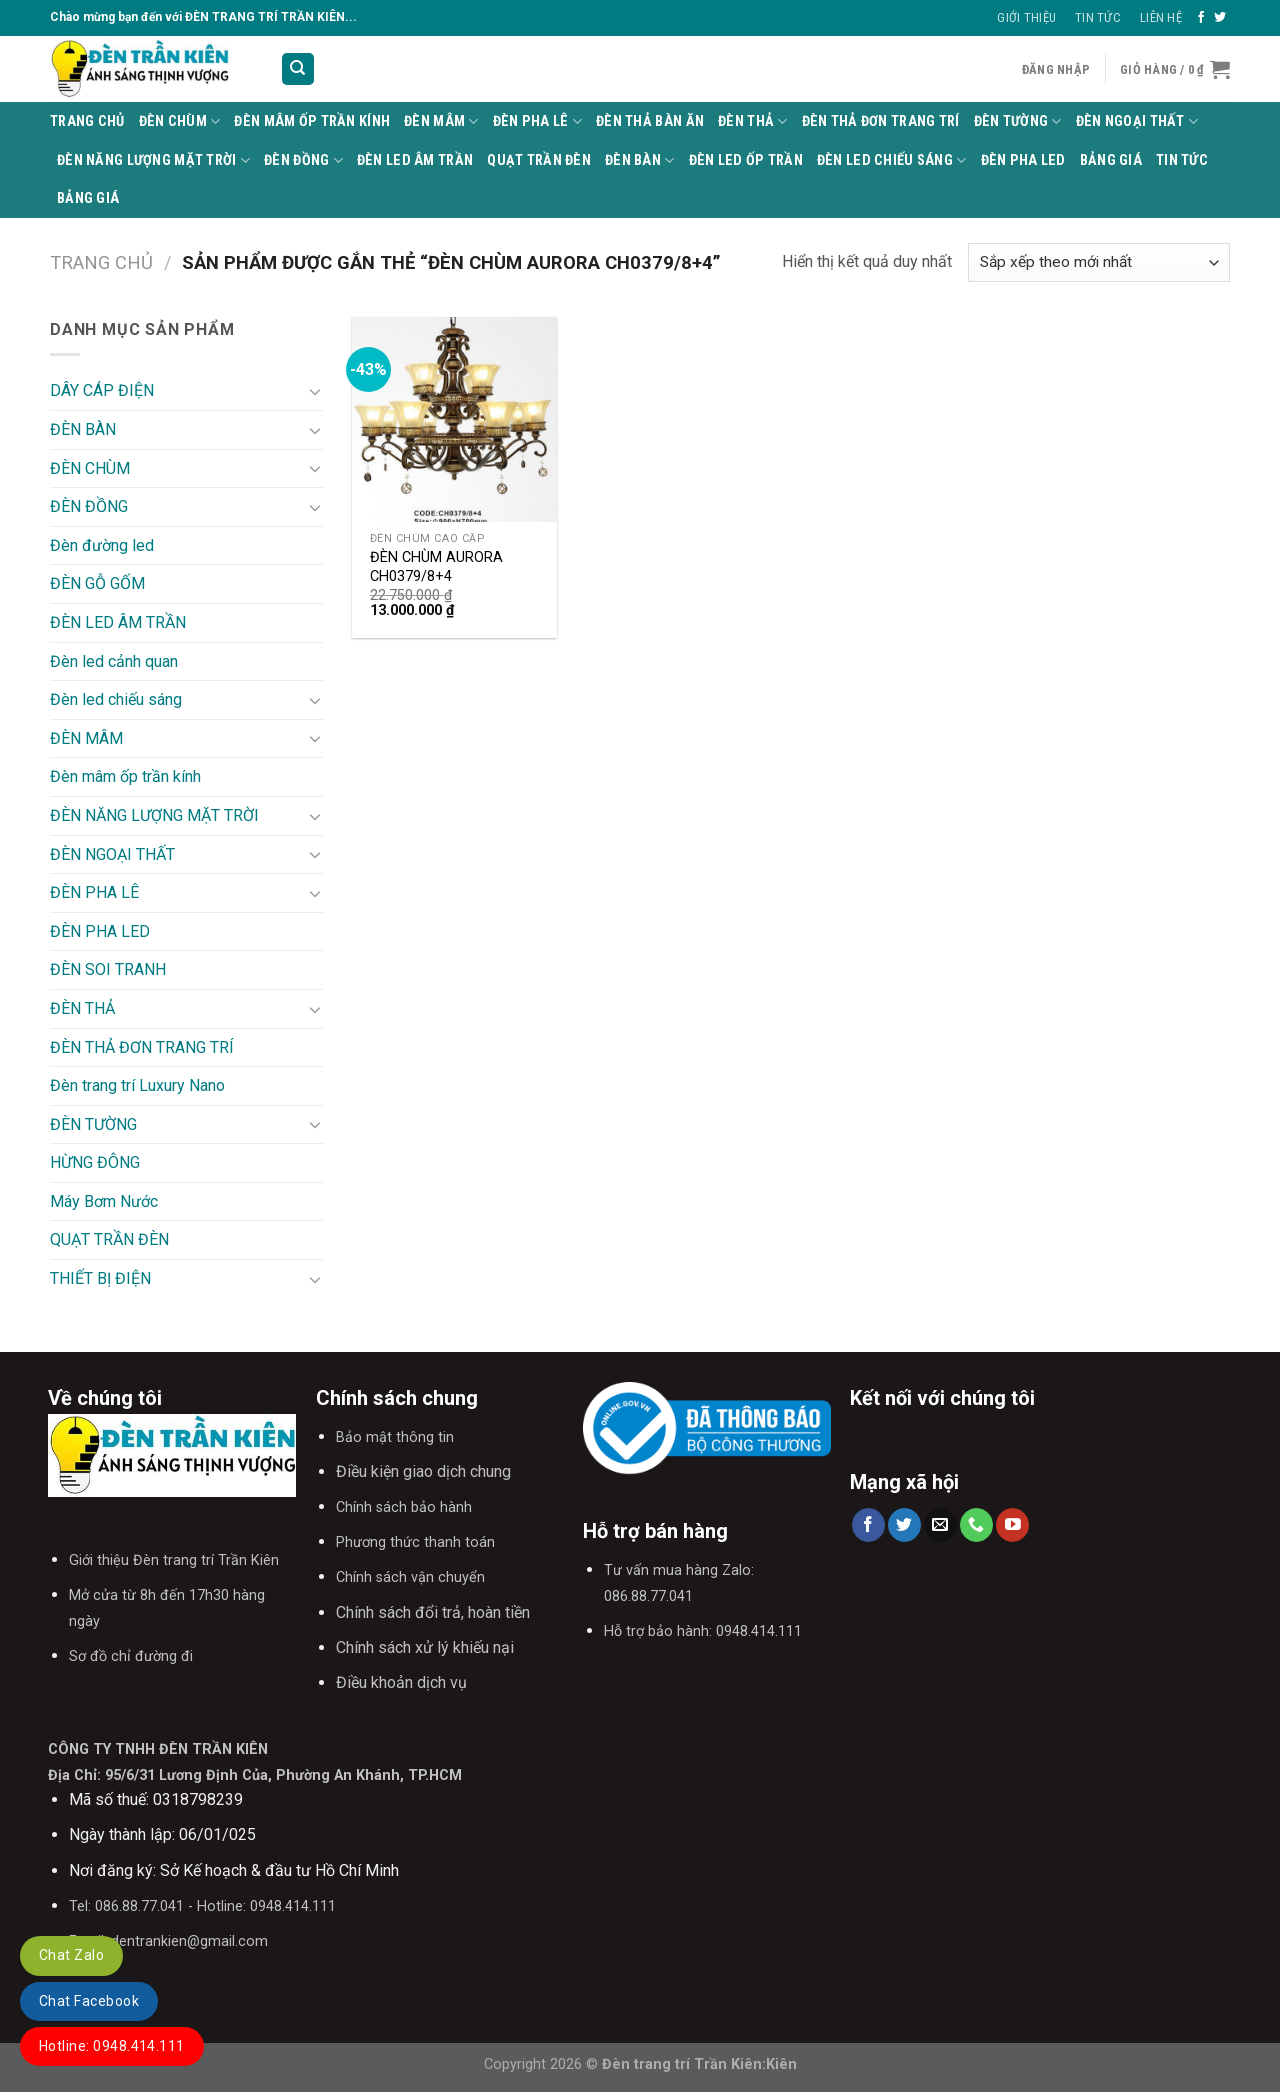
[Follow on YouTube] (1012, 1525)
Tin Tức (1098, 17)
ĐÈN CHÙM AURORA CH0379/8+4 (436, 567)
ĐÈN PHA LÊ (537, 121)
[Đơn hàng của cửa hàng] (1099, 262)
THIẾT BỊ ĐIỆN (100, 1278)
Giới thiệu (1026, 17)
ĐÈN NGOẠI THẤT (1137, 121)
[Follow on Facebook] (1201, 18)
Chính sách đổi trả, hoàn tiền (433, 1612)
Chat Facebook (89, 2001)
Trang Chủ (87, 121)
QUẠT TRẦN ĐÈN (539, 160)
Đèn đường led (102, 545)
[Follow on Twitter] (1220, 18)
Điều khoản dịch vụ (401, 1682)
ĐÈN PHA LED (1023, 160)
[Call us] (976, 1525)
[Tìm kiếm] (298, 69)
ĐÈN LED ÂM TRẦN (415, 160)
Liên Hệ (1161, 17)
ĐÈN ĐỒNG (303, 160)
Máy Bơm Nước (104, 1201)
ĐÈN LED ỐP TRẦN (746, 160)
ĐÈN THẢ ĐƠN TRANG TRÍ (881, 121)
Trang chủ (101, 262)
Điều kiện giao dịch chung (423, 1471)
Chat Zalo (71, 1955)
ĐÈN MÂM (441, 121)
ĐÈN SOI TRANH (108, 969)
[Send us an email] (940, 1525)
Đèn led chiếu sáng (892, 160)
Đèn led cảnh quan (114, 661)
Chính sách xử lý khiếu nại (425, 1647)
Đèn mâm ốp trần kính (312, 121)
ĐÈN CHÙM (180, 121)
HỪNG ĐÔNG (95, 1162)
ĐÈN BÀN (640, 160)
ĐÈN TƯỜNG (1018, 121)
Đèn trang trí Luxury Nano (137, 1085)
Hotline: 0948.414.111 (112, 2046)
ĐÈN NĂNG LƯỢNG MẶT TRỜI (153, 160)
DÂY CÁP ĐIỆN (102, 390)
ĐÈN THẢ (753, 121)
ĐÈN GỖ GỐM (97, 583)
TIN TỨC (1182, 160)
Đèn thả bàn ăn (650, 121)
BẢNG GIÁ (1111, 160)
